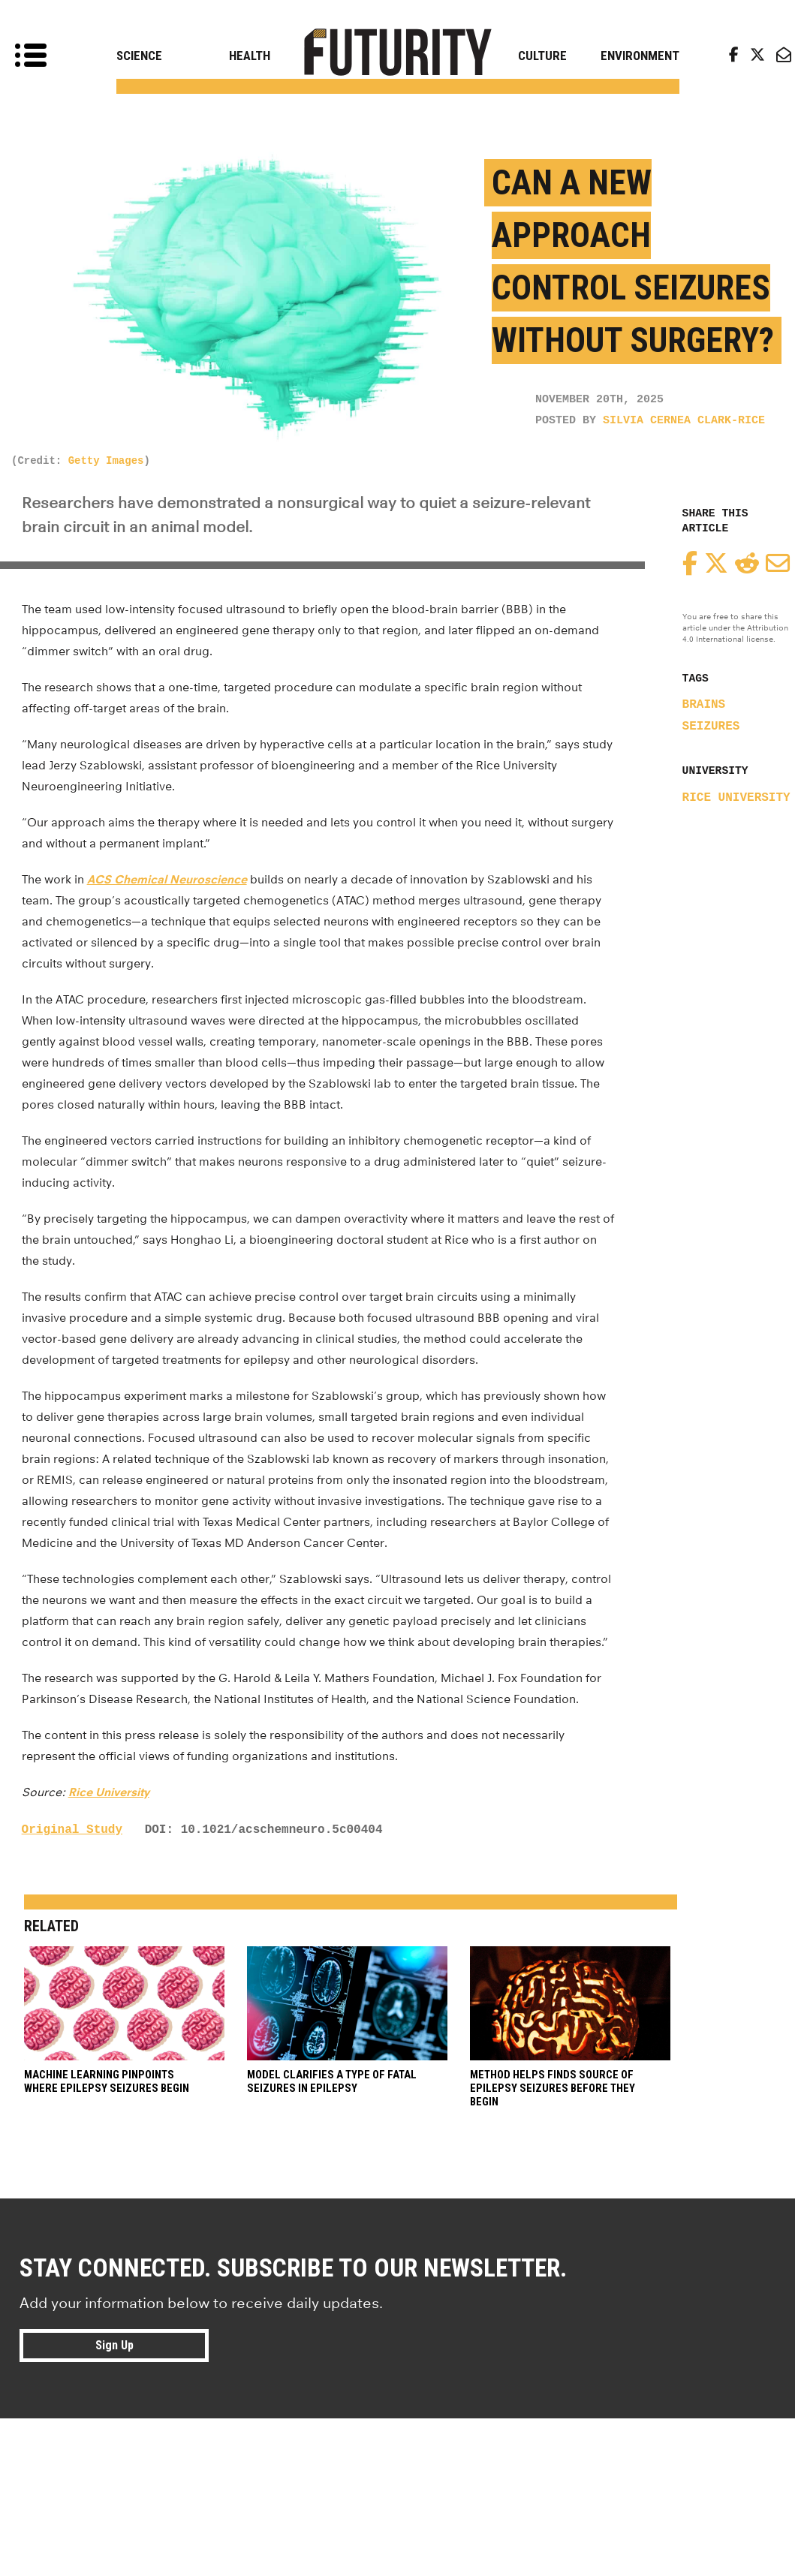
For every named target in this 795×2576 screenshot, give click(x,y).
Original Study (72, 1830)
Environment (640, 55)
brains (704, 705)
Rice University (736, 798)
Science (139, 55)
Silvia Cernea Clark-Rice (684, 420)
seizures (711, 726)
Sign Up (114, 2345)
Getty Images (106, 461)
